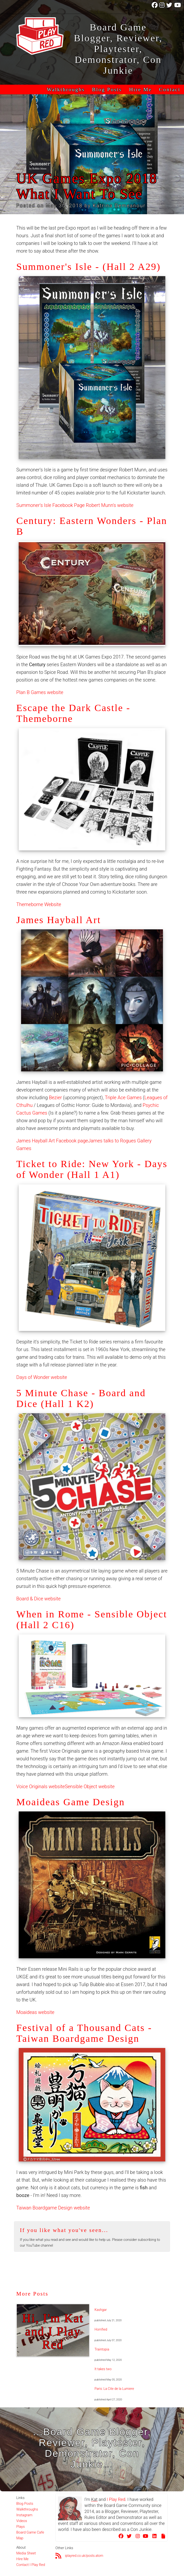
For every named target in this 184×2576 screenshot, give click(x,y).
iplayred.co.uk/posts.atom (84, 2556)
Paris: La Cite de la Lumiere (114, 2389)
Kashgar (100, 2310)
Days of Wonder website (41, 1377)
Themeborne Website (38, 904)
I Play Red (116, 2499)
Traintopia (101, 2349)
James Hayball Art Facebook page (52, 1141)
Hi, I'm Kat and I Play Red (53, 2331)
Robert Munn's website (109, 505)
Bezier (55, 1097)
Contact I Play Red (30, 2565)
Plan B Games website (39, 692)
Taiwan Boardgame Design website (53, 2208)
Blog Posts (107, 89)
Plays (20, 2526)
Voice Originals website (40, 1786)
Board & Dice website (38, 1599)
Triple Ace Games (123, 1097)
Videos (21, 2521)
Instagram (24, 2515)
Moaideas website (35, 2012)
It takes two (102, 2369)
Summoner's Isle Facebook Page (50, 505)
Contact (169, 89)
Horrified (100, 2329)
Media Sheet (26, 2553)
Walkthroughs (66, 89)
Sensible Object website (90, 1786)
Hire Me (140, 89)
